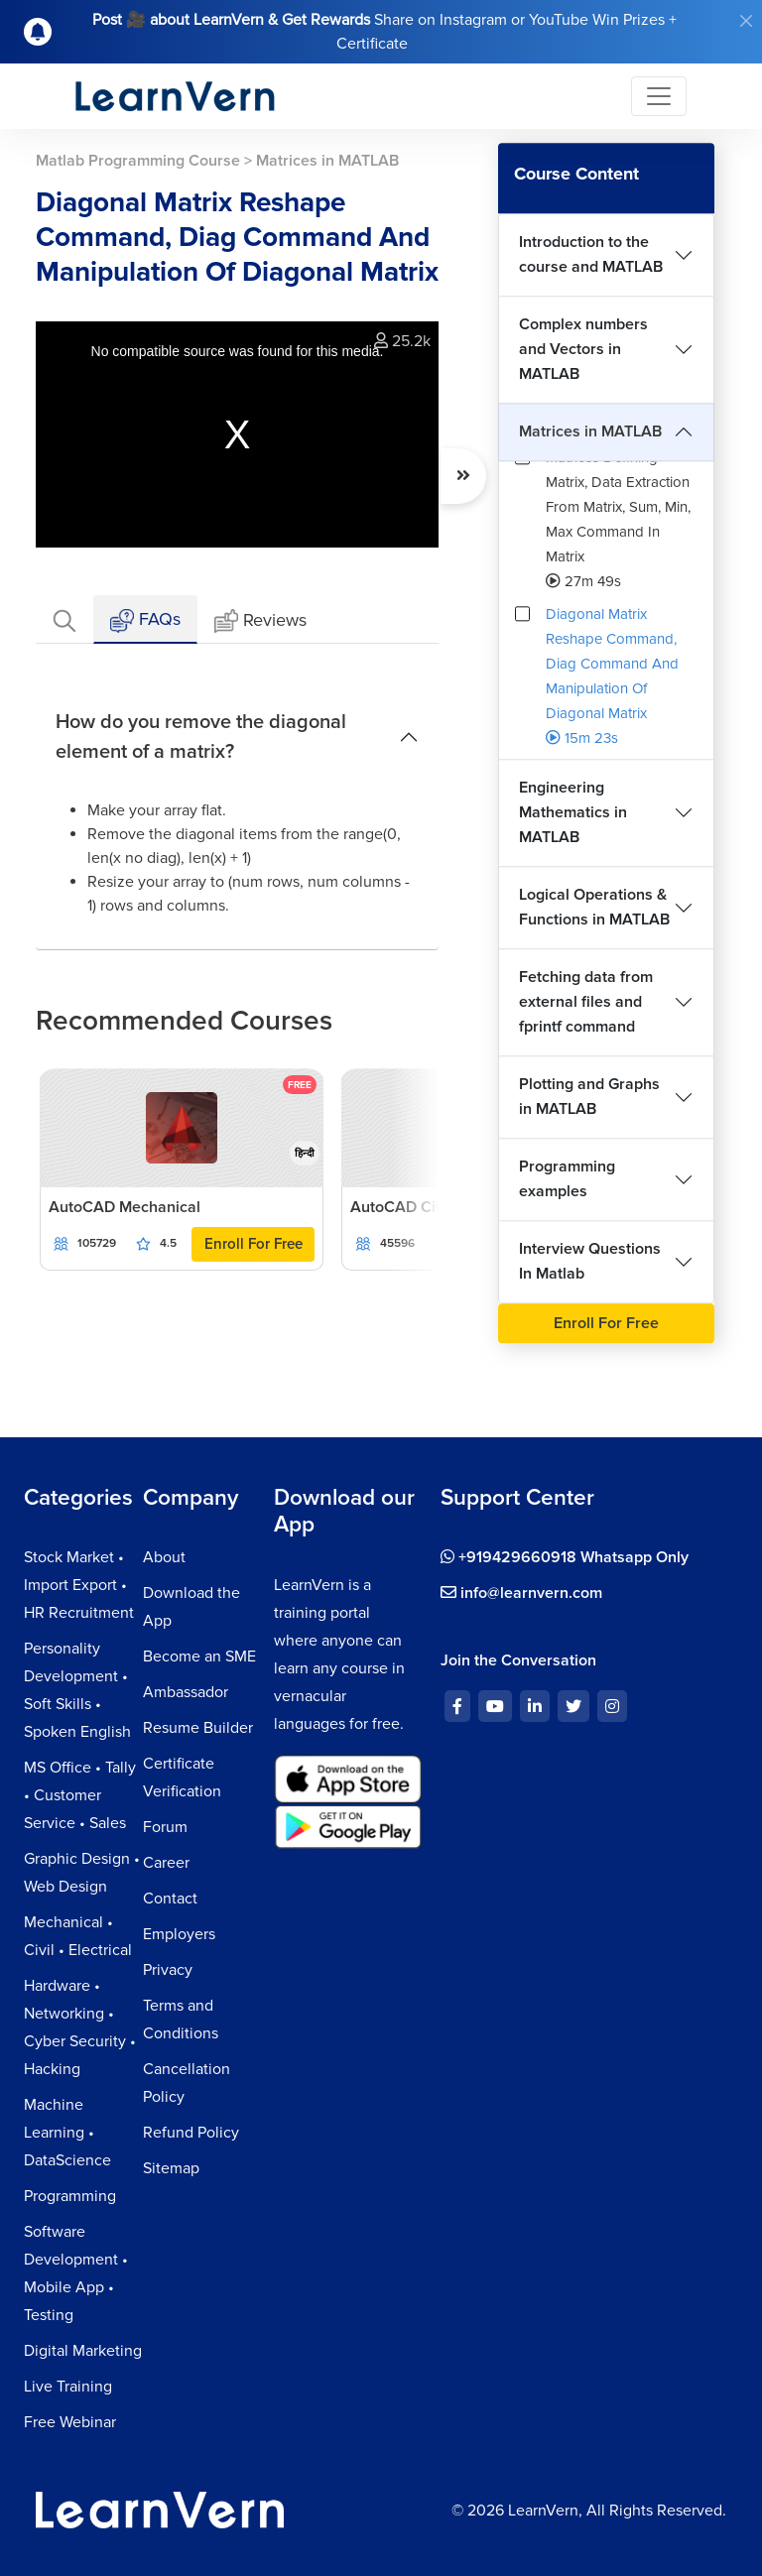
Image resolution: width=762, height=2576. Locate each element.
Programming (70, 2196)
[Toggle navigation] (659, 96)
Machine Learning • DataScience (67, 2132)
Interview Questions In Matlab (590, 1261)
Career (166, 1863)
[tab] (64, 619)
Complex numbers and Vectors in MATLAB (583, 349)
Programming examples (567, 1179)
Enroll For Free (253, 1244)
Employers (179, 1934)
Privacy (167, 1970)
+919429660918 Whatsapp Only (565, 1557)
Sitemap (171, 2168)
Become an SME (199, 1656)
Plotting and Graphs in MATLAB (589, 1096)
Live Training (68, 2386)
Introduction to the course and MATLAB (591, 254)
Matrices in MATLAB (590, 431)
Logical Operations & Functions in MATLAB (594, 907)
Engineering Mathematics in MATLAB (573, 812)
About (164, 1557)
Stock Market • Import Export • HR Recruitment (79, 1585)
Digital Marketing (83, 2351)
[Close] (746, 21)
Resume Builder (198, 1728)
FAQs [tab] (145, 620)
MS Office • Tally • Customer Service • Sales (80, 1795)
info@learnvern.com (521, 1593)
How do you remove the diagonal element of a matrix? (201, 737)
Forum (165, 1827)
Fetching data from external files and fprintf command (586, 1002)
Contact (170, 1898)
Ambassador (185, 1692)
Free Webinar (70, 2422)
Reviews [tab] (260, 621)
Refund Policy (191, 2133)
